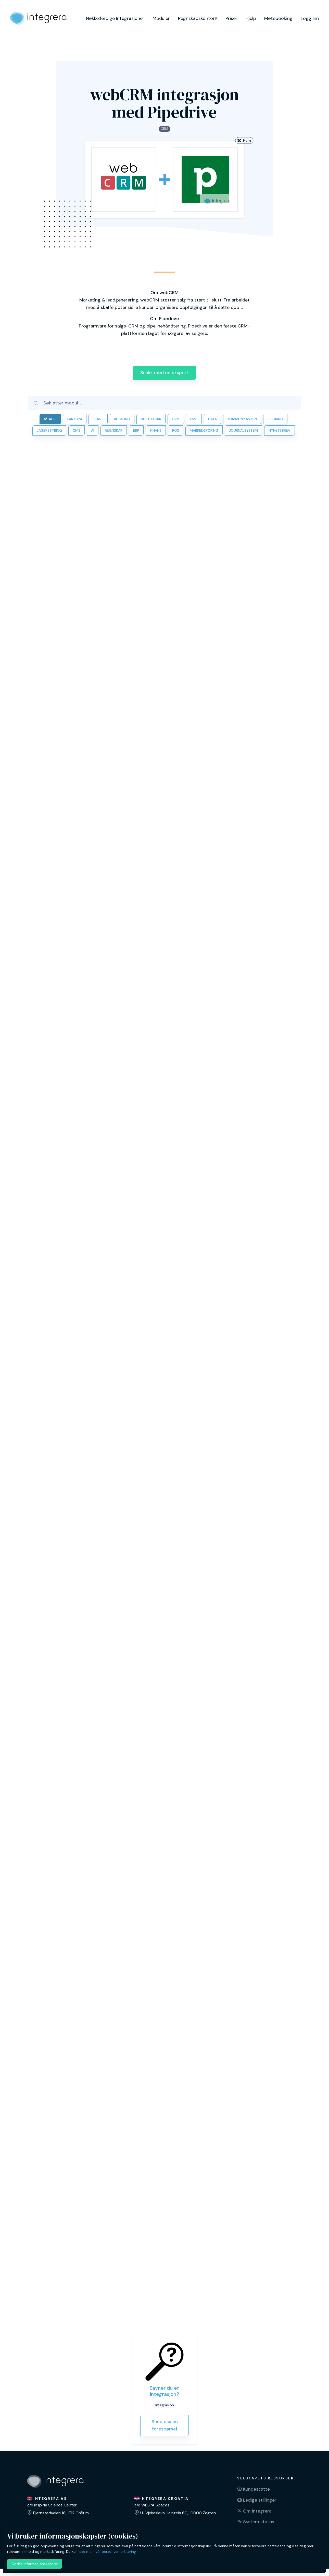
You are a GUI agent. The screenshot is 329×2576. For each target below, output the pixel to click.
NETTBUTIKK (151, 419)
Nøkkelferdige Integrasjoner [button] (115, 18)
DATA (212, 419)
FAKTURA (74, 419)
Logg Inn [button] (310, 18)
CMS (76, 430)
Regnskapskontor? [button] (197, 18)
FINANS (155, 430)
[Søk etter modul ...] (169, 403)
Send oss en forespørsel (164, 2425)
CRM (176, 419)
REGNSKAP (113, 430)
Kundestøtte (256, 2489)
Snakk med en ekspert (164, 373)
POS (175, 430)
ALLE (50, 419)
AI (92, 430)
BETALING (122, 419)
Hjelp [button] (251, 18)
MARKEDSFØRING (204, 430)
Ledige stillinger (259, 2500)
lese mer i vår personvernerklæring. (108, 2551)
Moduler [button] (161, 18)
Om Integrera (257, 2511)
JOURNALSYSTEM (243, 430)
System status (258, 2522)
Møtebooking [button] (278, 18)
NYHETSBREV (279, 430)
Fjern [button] (244, 140)
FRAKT (98, 419)
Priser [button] (231, 18)
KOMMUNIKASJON (242, 419)
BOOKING (275, 419)
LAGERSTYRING (49, 430)
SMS (193, 419)
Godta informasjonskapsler (34, 2563)
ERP (136, 430)
